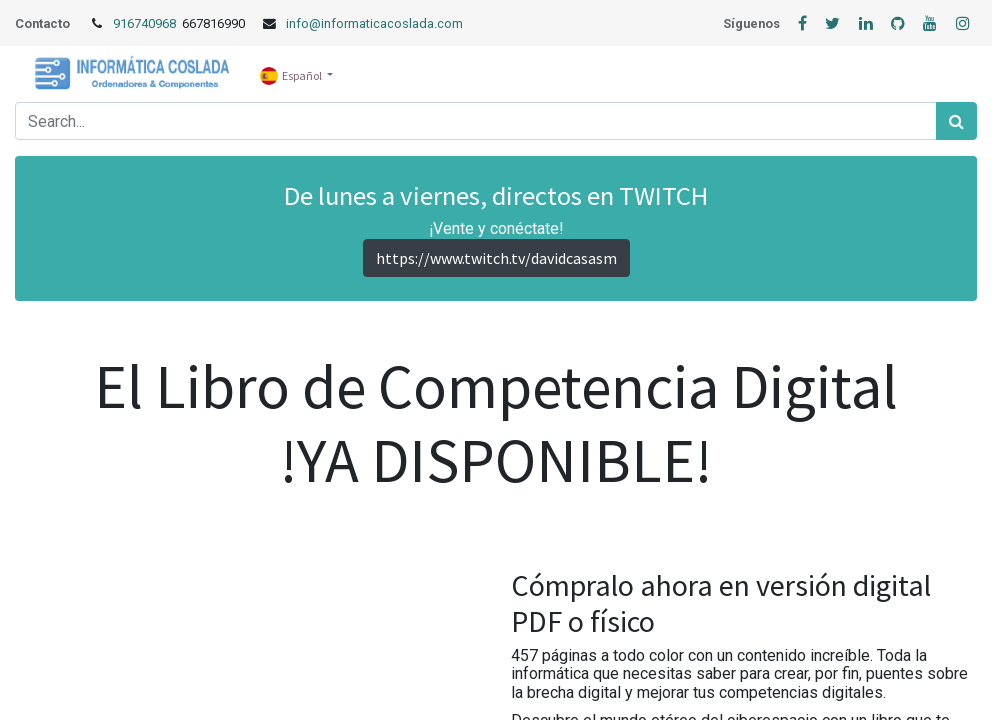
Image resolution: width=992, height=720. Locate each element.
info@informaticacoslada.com (374, 23)
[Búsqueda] (956, 121)
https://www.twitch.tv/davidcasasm (496, 258)
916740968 (146, 23)
